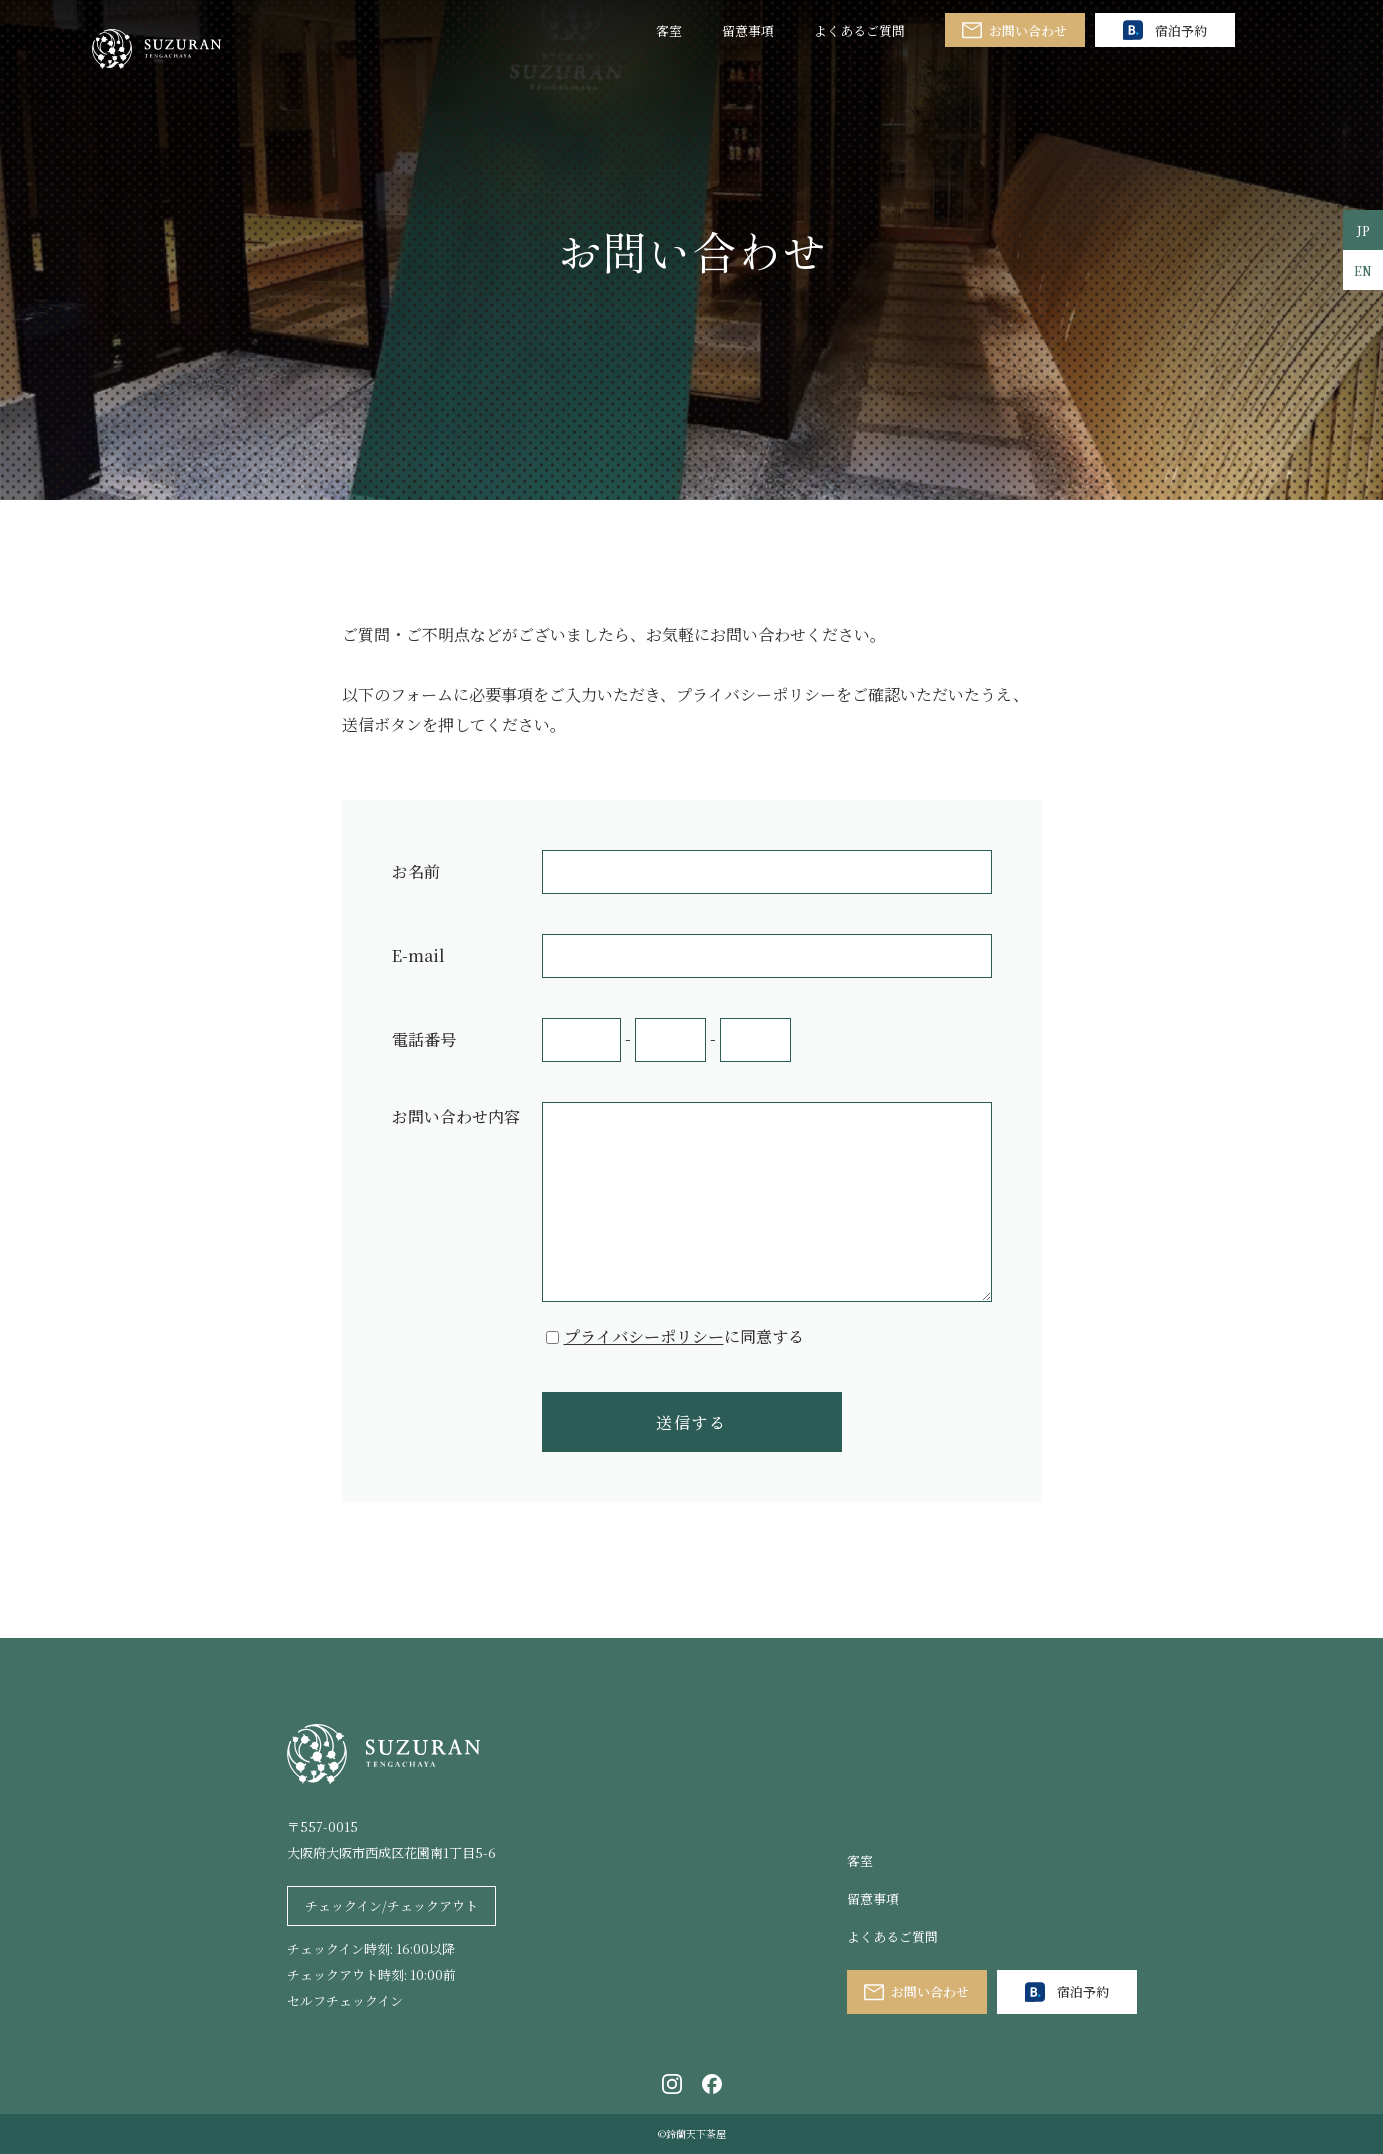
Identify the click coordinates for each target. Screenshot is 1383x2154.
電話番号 (424, 1039)
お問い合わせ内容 (456, 1116)
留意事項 (748, 30)
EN (1363, 270)
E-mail (418, 955)
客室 (669, 30)
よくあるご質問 (859, 30)
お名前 (416, 871)
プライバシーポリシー (644, 1336)
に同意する (684, 1336)
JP (1363, 230)
